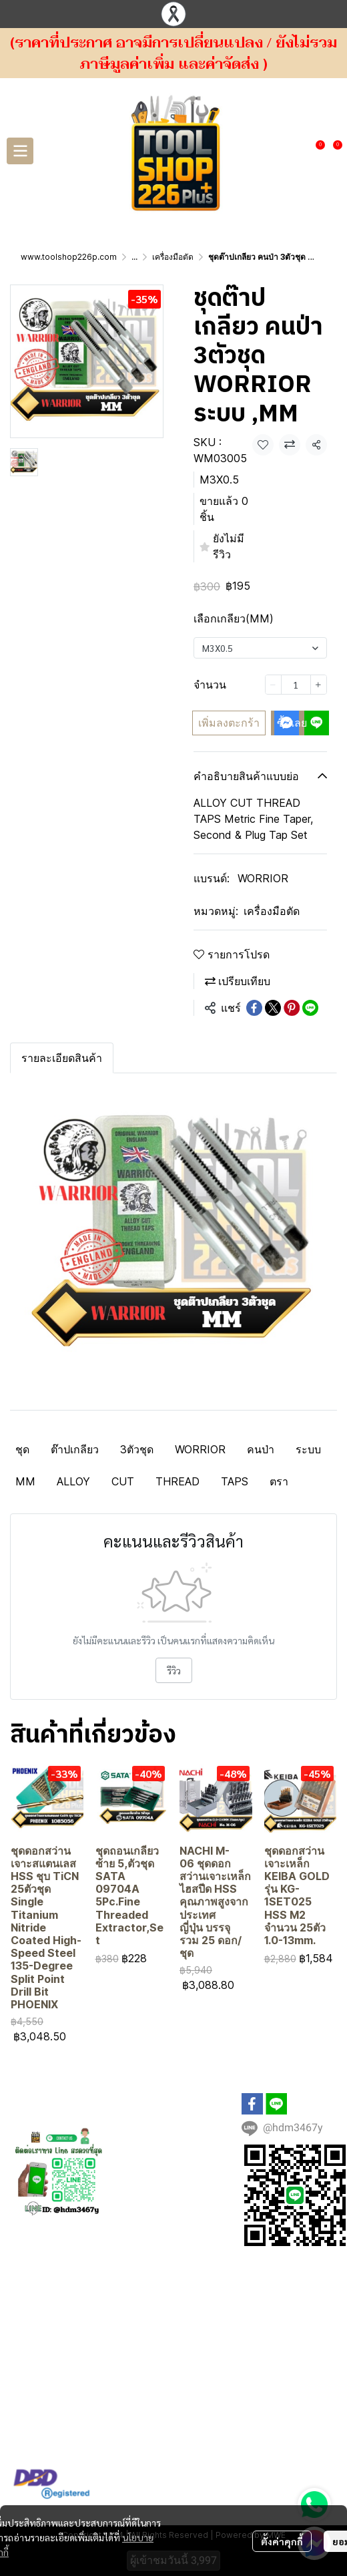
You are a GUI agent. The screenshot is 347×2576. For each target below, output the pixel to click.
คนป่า (260, 1449)
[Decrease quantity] (273, 684)
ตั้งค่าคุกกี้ (282, 2519)
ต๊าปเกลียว (75, 1449)
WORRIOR (263, 878)
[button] (296, 151)
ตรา (279, 1481)
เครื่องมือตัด (173, 257)
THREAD (177, 1481)
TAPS (234, 1481)
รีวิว (174, 1670)
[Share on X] (273, 1008)
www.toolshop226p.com (69, 257)
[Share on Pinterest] (292, 1008)
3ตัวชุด (136, 1449)
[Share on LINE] (310, 1008)
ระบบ (308, 1449)
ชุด (22, 1449)
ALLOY (73, 1481)
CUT (122, 1481)
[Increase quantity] (318, 684)
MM (25, 1481)
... (134, 257)
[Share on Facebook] (254, 1008)
